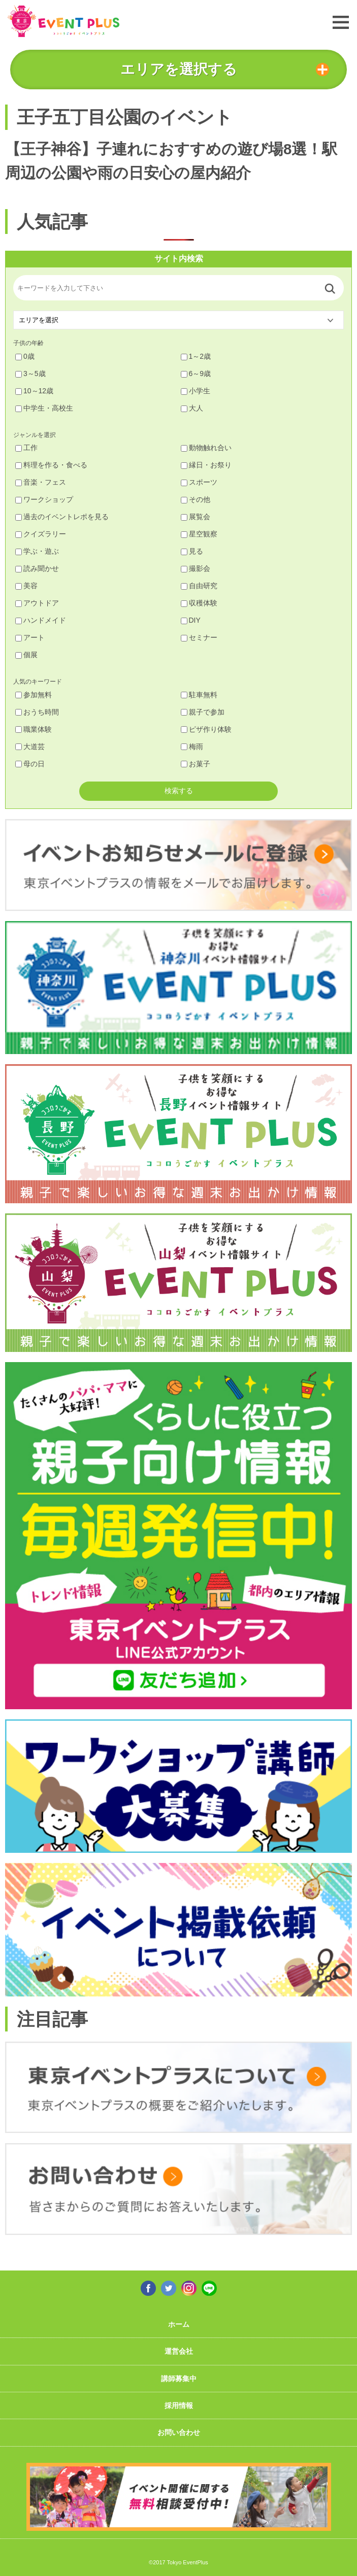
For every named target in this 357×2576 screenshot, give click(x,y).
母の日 (30, 764)
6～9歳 (196, 373)
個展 (26, 655)
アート (30, 637)
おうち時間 (37, 712)
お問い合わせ (178, 2432)
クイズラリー (40, 534)
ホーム (178, 2324)
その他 (195, 499)
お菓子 (195, 764)
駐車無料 (199, 695)
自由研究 (199, 586)
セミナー (199, 637)
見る (192, 551)
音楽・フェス (40, 482)
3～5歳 (30, 373)
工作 (26, 448)
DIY (191, 620)
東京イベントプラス (63, 21)
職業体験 (33, 729)
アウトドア (37, 603)
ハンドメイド (40, 620)
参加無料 (33, 695)
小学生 (195, 391)
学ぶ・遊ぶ (37, 551)
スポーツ (199, 482)
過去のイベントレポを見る (62, 517)
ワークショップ (44, 499)
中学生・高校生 (44, 408)
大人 (192, 408)
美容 (26, 586)
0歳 (25, 356)
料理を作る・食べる (51, 465)
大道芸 (30, 746)
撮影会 (195, 568)
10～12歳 (34, 391)
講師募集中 (179, 2379)
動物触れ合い (206, 448)
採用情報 (179, 2405)
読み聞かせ (37, 568)
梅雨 (192, 746)
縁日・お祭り (206, 465)
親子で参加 (202, 712)
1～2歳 (196, 356)
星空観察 (199, 534)
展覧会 (195, 517)
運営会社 (179, 2351)
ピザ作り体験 (206, 729)
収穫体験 (199, 603)
